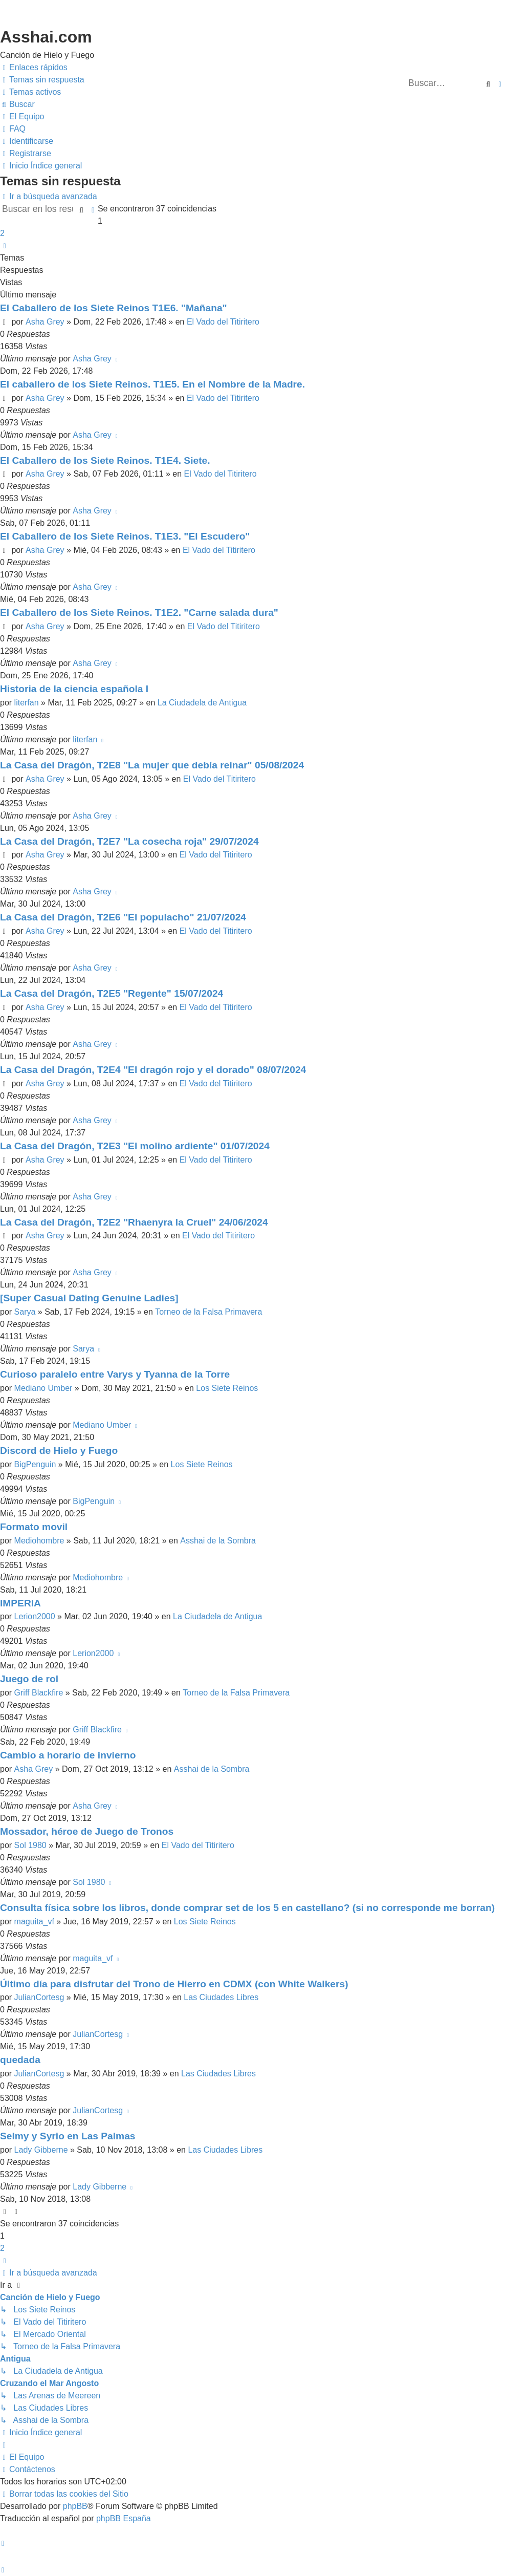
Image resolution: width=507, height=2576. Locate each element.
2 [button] (2, 233)
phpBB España (123, 2518)
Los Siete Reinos (227, 1388)
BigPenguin (35, 1464)
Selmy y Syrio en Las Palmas (68, 2136)
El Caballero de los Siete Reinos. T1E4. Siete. (105, 460)
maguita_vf (34, 1921)
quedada (20, 2059)
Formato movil (34, 1526)
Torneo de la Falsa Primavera (208, 1311)
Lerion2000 (34, 1616)
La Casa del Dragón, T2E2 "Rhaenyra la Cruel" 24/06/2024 (134, 1222)
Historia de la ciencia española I (74, 688)
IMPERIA (20, 1603)
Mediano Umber (43, 1388)
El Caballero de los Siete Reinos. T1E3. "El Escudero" (125, 536)
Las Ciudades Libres (221, 1997)
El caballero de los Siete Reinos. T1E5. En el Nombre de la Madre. (152, 384)
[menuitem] (42, 80)
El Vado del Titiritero (223, 321)
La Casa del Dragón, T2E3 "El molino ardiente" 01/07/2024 (135, 1146)
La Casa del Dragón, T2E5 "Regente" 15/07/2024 (111, 993)
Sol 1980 (30, 1845)
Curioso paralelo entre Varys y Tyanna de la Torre (115, 1374)
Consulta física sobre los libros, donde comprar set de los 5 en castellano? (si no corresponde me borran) (247, 1907)
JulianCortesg (39, 1997)
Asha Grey (45, 321)
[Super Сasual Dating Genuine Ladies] (89, 1298)
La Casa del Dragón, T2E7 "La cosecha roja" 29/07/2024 (129, 841)
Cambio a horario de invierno (68, 1755)
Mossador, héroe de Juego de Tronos (86, 1831)
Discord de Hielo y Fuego (59, 1450)
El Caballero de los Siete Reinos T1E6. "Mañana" (113, 308)
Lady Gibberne (41, 2149)
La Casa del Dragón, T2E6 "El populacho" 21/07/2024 (123, 917)
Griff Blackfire (38, 1692)
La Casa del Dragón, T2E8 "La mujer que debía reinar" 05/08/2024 (152, 765)
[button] (4, 246)
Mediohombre (39, 1540)
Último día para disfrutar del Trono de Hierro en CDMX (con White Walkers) (174, 1984)
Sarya (25, 1311)
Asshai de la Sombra (218, 1540)
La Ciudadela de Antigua (202, 702)
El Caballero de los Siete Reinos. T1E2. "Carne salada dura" (139, 612)
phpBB (75, 2506)
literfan (26, 702)
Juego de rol (29, 1678)
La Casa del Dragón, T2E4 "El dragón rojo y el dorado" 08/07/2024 (153, 1069)
